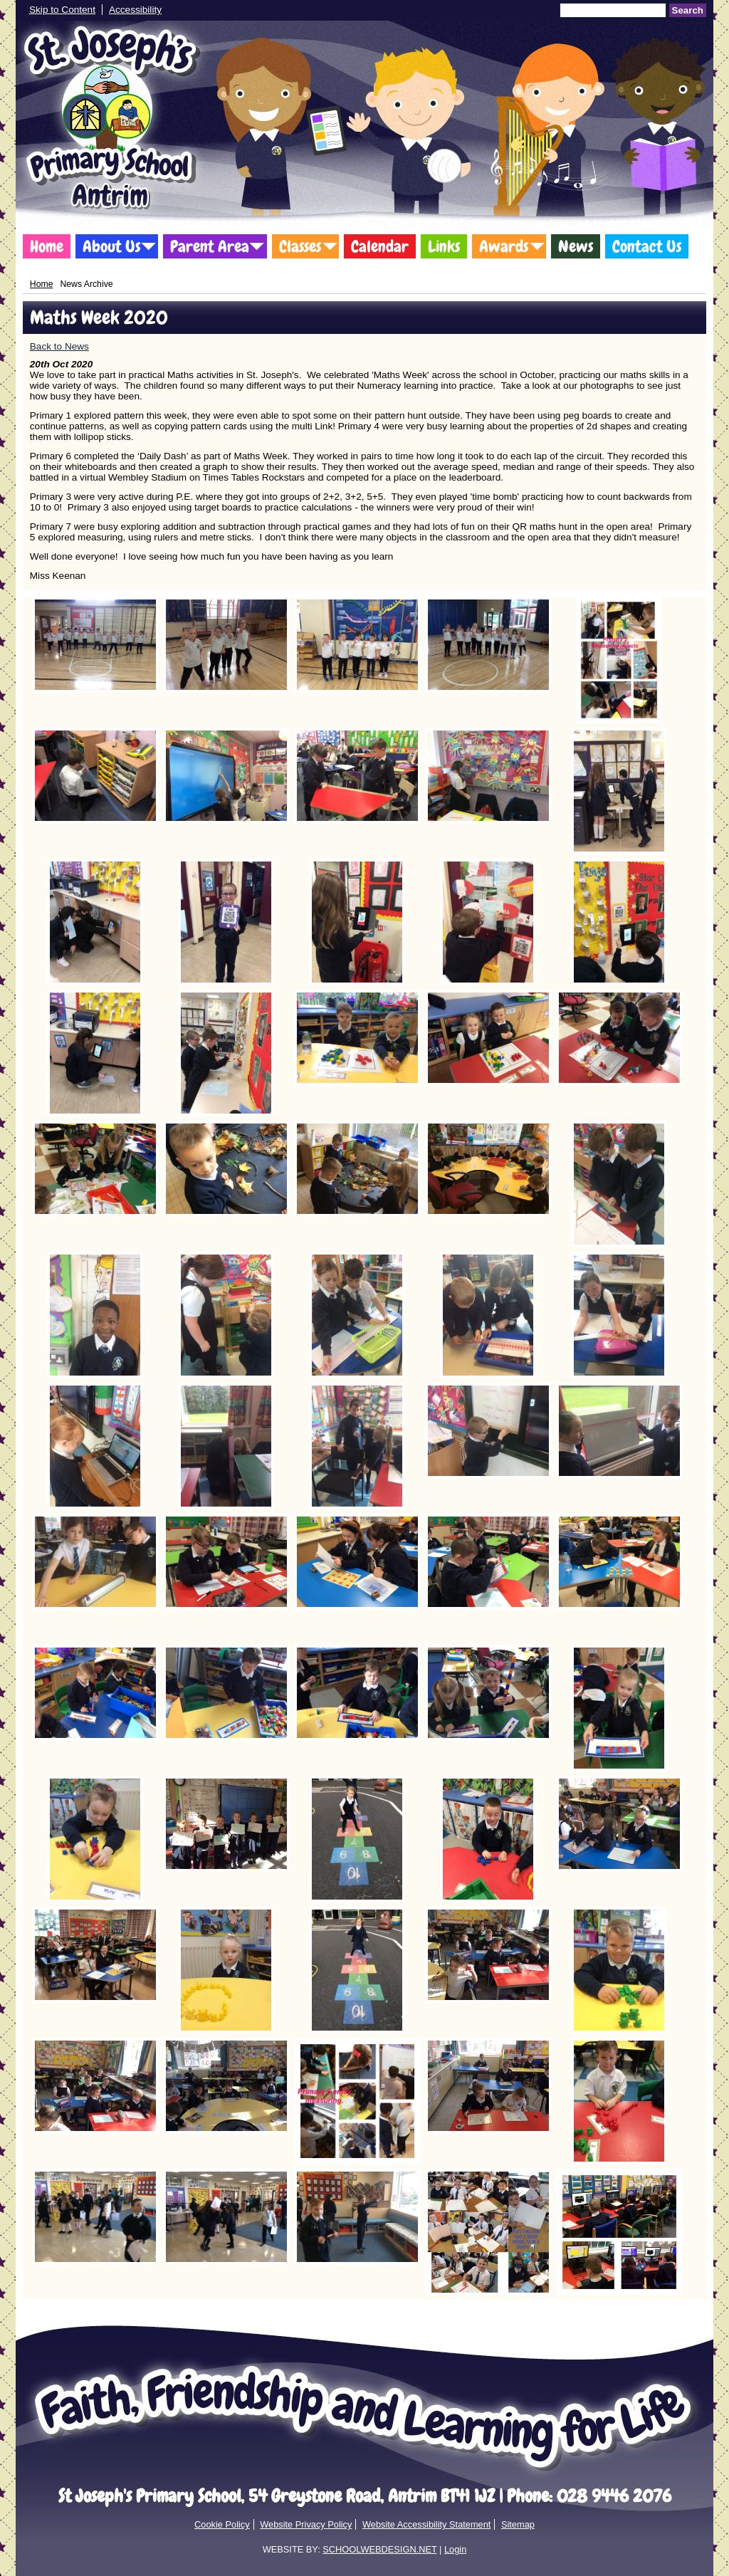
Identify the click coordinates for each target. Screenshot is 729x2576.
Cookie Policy (222, 2524)
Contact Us (646, 246)
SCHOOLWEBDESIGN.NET (379, 2549)
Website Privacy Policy (306, 2524)
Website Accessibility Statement (426, 2524)
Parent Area (209, 246)
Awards (503, 246)
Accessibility (135, 9)
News (575, 246)
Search (687, 10)
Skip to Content (62, 9)
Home (46, 246)
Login (455, 2549)
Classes (300, 246)
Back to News (59, 346)
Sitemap (518, 2524)
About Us (111, 246)
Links (444, 246)
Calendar (380, 246)
